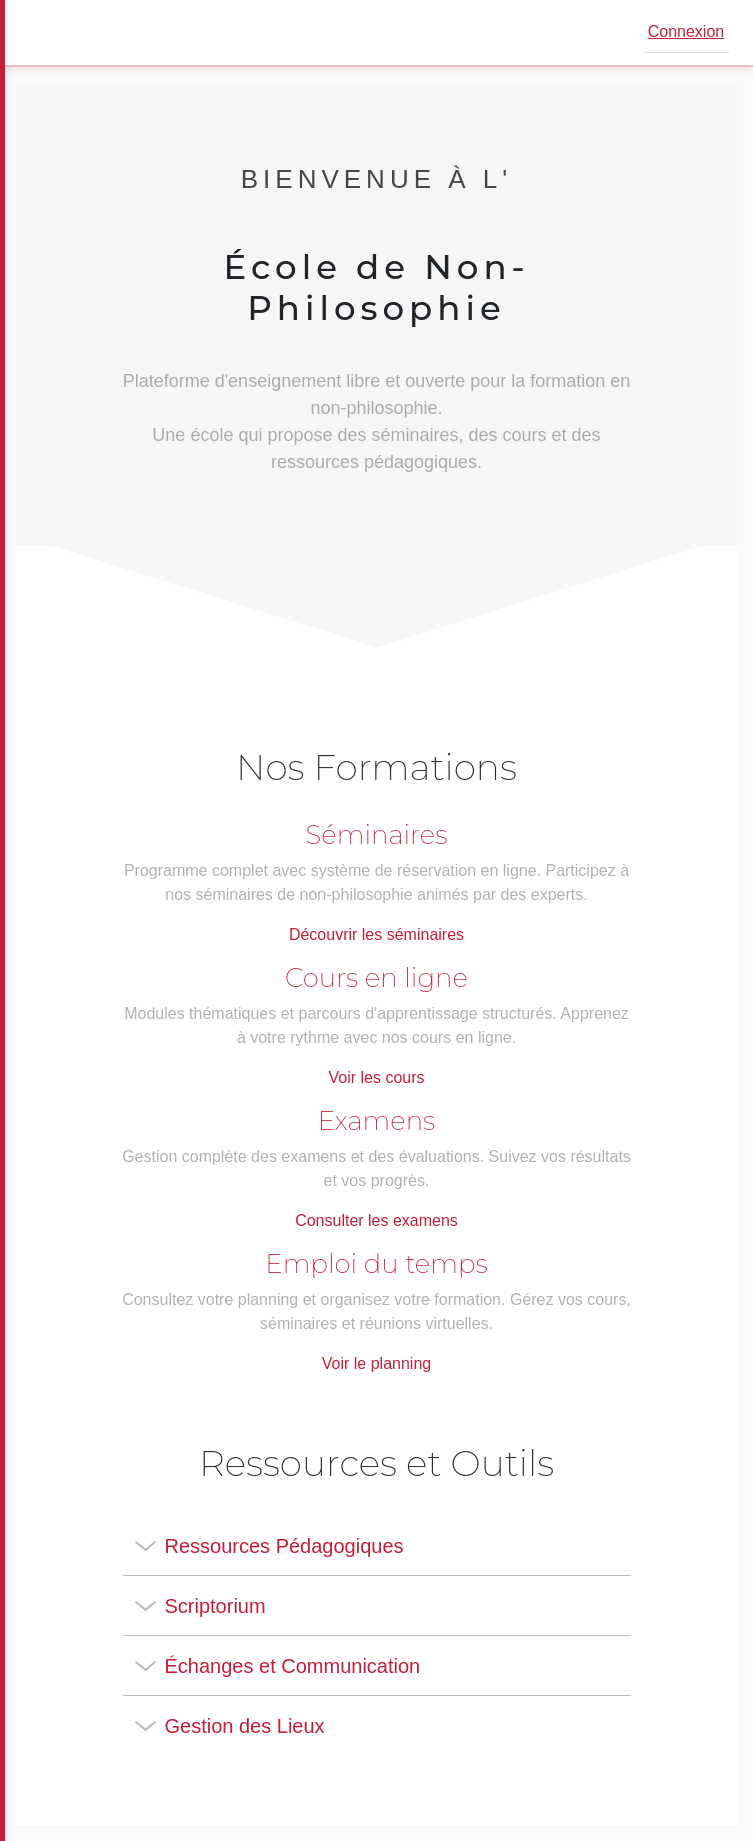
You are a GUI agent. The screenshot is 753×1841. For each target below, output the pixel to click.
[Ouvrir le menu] (44, 33)
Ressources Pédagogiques (284, 1546)
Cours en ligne (376, 978)
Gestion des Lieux (245, 1726)
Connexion (686, 31)
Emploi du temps (376, 1264)
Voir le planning (376, 1363)
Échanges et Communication (293, 1666)
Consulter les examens (376, 1220)
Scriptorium (215, 1606)
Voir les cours (376, 1077)
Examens (377, 1121)
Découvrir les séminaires (376, 934)
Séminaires (377, 835)
